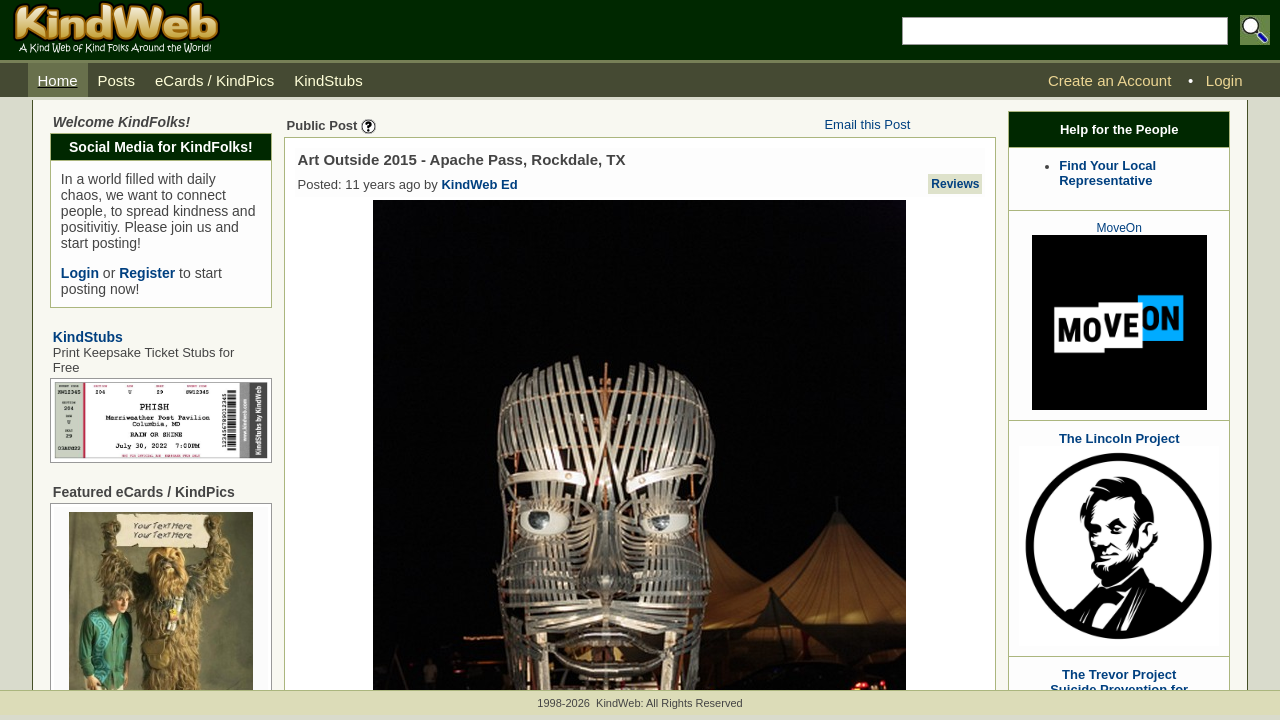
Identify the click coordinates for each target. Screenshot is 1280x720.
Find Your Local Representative (1107, 173)
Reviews (955, 184)
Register (147, 273)
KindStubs (88, 337)
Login (80, 273)
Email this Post (867, 124)
